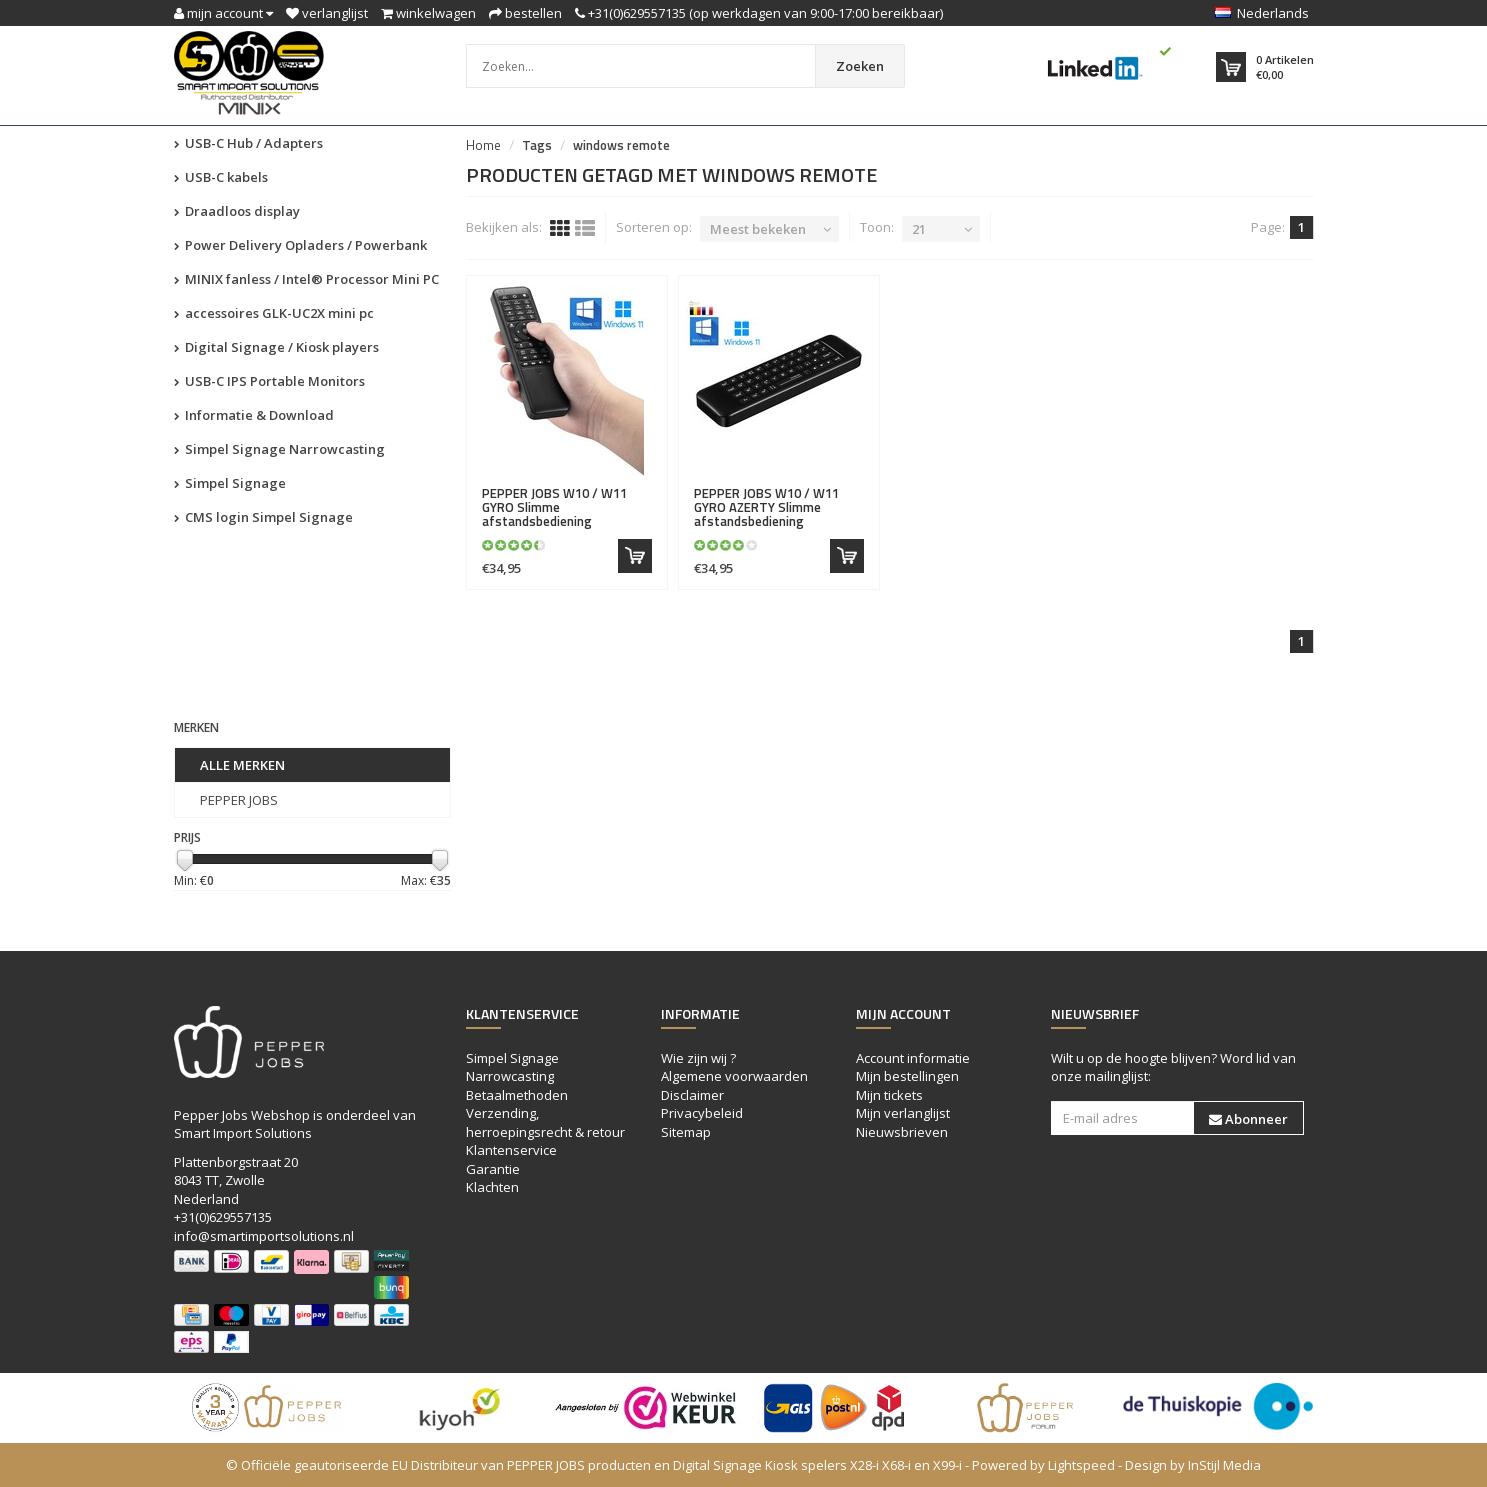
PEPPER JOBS (239, 800)
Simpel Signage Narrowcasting (279, 449)
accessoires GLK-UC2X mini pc (274, 313)
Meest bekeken (758, 229)
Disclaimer (692, 1095)
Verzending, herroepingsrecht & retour (545, 1122)
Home (483, 145)
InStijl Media (1224, 1465)
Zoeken (860, 66)
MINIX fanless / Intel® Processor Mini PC (306, 279)
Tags (537, 145)
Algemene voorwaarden (734, 1076)
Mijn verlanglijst (903, 1113)
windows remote (621, 145)
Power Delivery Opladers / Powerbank (300, 245)
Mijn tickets (889, 1095)
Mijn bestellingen (907, 1076)
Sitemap (686, 1132)
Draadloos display (237, 211)
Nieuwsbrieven (902, 1132)
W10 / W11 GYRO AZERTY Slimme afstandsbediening (766, 507)
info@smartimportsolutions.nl (264, 1236)
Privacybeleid (702, 1113)
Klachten (492, 1187)
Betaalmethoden (517, 1095)
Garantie (493, 1169)
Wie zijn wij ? (698, 1058)
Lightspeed (1081, 1465)
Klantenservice (511, 1150)
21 (919, 229)
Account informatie (913, 1058)
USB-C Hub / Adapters (248, 143)
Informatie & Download (254, 415)
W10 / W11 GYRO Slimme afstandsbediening (554, 507)
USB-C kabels (221, 177)
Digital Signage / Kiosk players (276, 347)
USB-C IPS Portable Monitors (269, 381)
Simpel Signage (230, 483)
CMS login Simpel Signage (263, 517)
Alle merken (242, 765)
